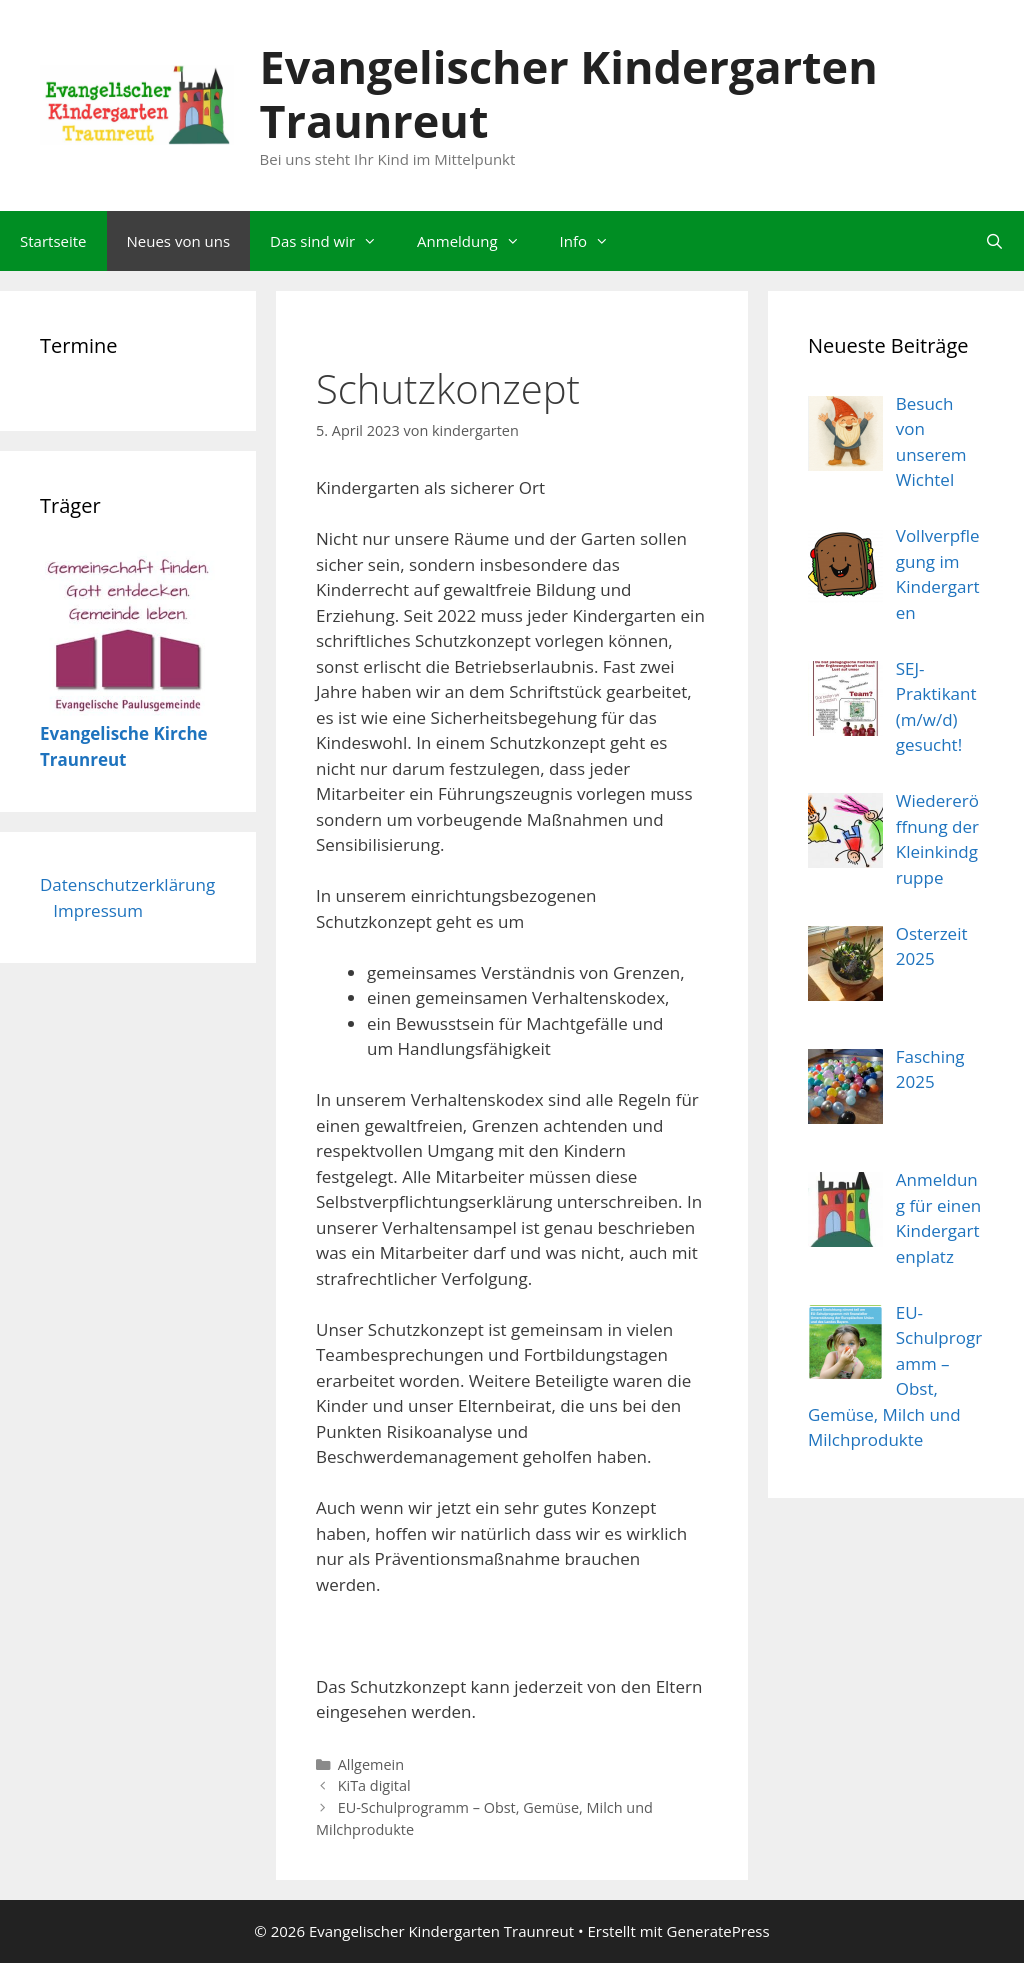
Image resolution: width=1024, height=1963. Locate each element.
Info (594, 241)
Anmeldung (478, 241)
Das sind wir (333, 241)
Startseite (53, 241)
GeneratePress (718, 1931)
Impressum (98, 910)
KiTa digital (374, 1785)
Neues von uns (179, 241)
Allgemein (371, 1764)
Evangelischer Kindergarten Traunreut (569, 93)
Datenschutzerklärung (127, 884)
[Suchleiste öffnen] (994, 241)
